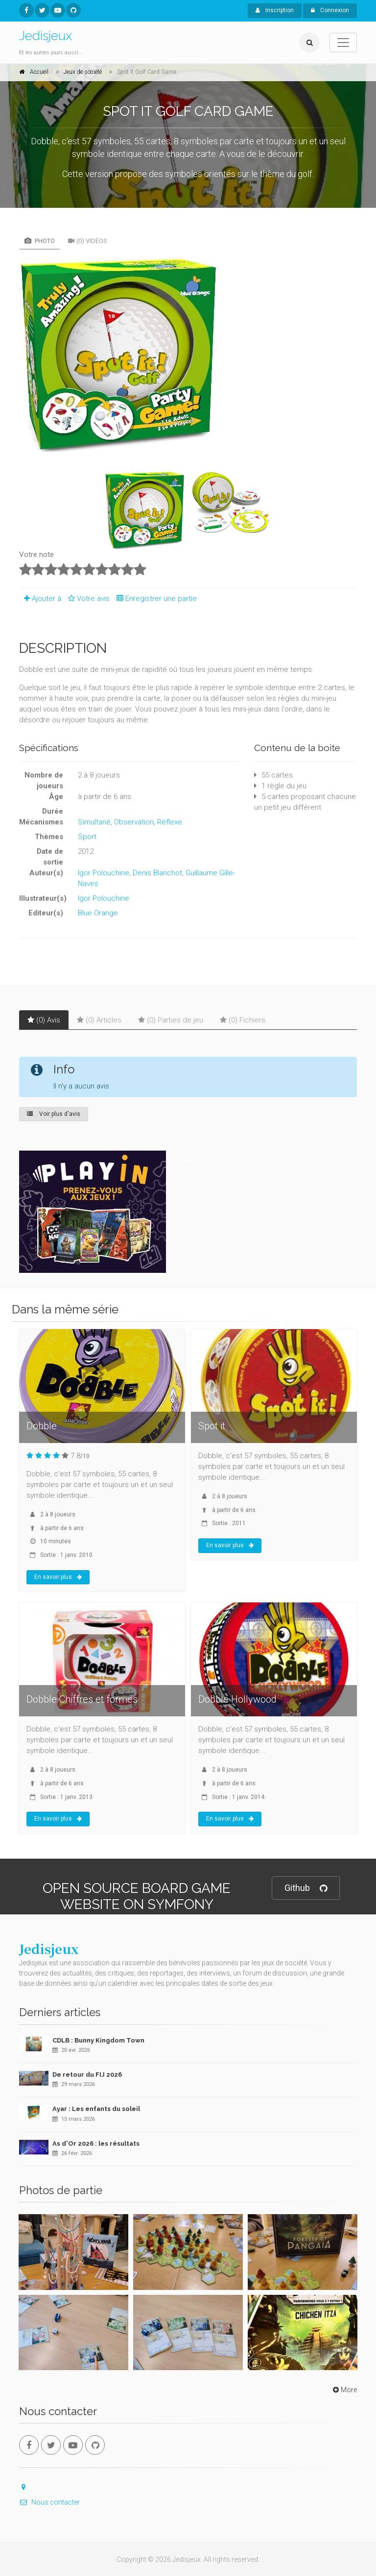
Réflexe (169, 822)
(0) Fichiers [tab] (242, 1020)
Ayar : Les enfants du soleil (96, 2108)
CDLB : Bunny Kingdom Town (98, 2040)
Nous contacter (49, 2502)
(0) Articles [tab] (99, 1020)
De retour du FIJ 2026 (87, 2074)
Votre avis (87, 598)
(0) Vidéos (87, 240)
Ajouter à (40, 598)
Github (305, 1888)
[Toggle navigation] (343, 42)
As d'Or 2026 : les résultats (96, 2143)
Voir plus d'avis (53, 1113)
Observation (134, 822)
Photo (39, 240)
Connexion (330, 10)
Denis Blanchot (157, 872)
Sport (87, 836)
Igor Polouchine (103, 872)
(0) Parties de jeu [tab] (170, 1020)
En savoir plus (58, 1577)
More (344, 2390)
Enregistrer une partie (154, 598)
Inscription (275, 10)
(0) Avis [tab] (43, 1020)
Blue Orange (98, 913)
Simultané (94, 822)
